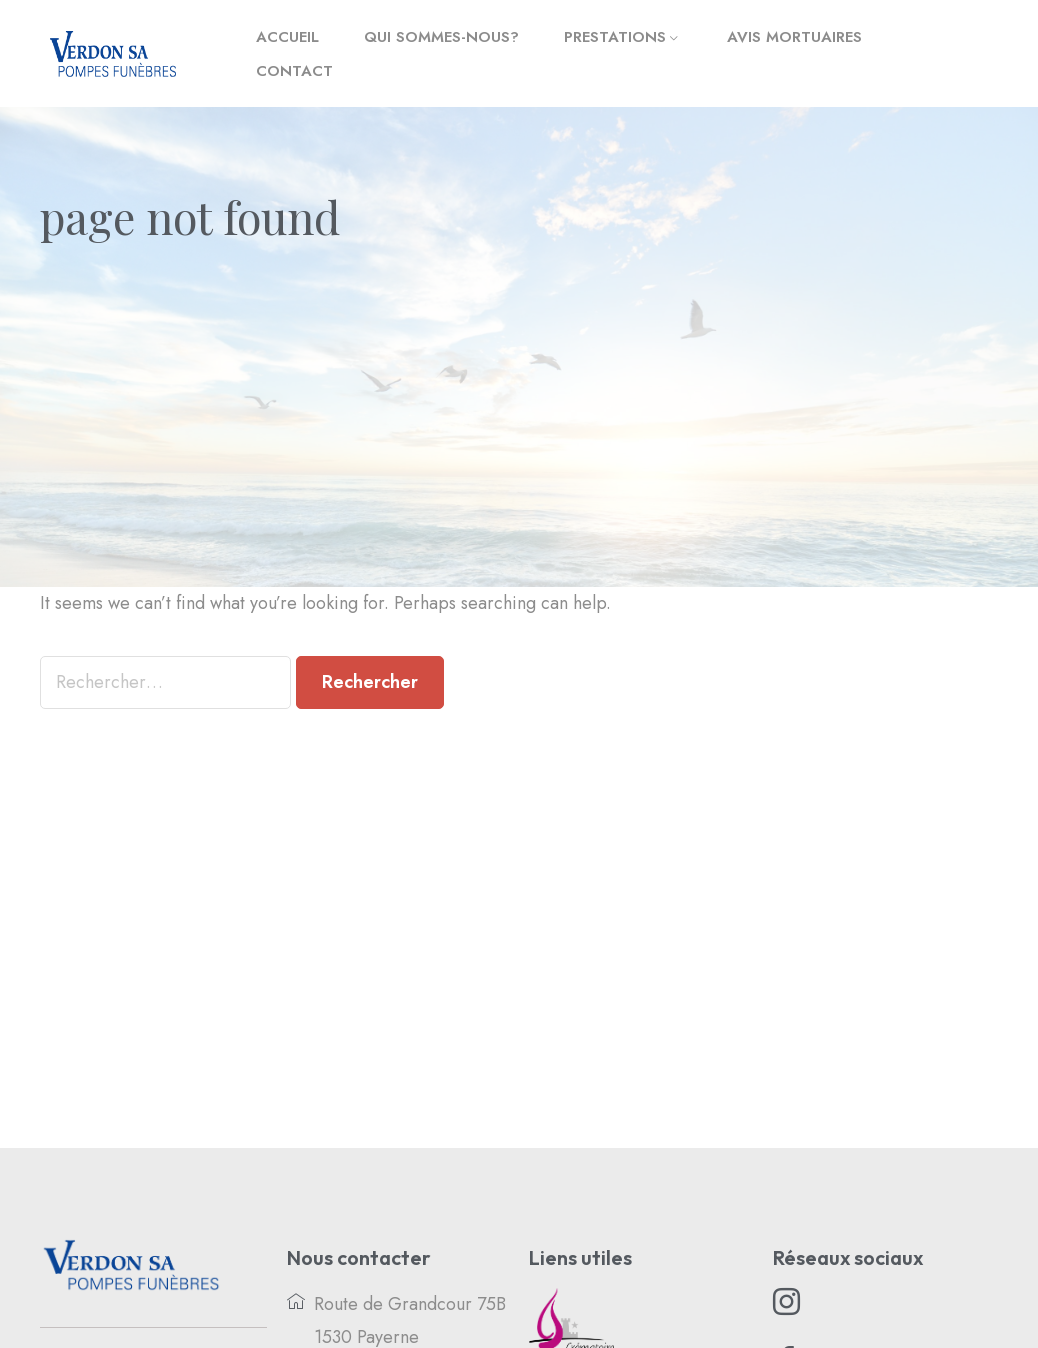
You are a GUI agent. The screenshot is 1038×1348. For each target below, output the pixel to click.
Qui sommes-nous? (441, 37)
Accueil (287, 37)
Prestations (615, 37)
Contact (294, 71)
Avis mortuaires (794, 37)
